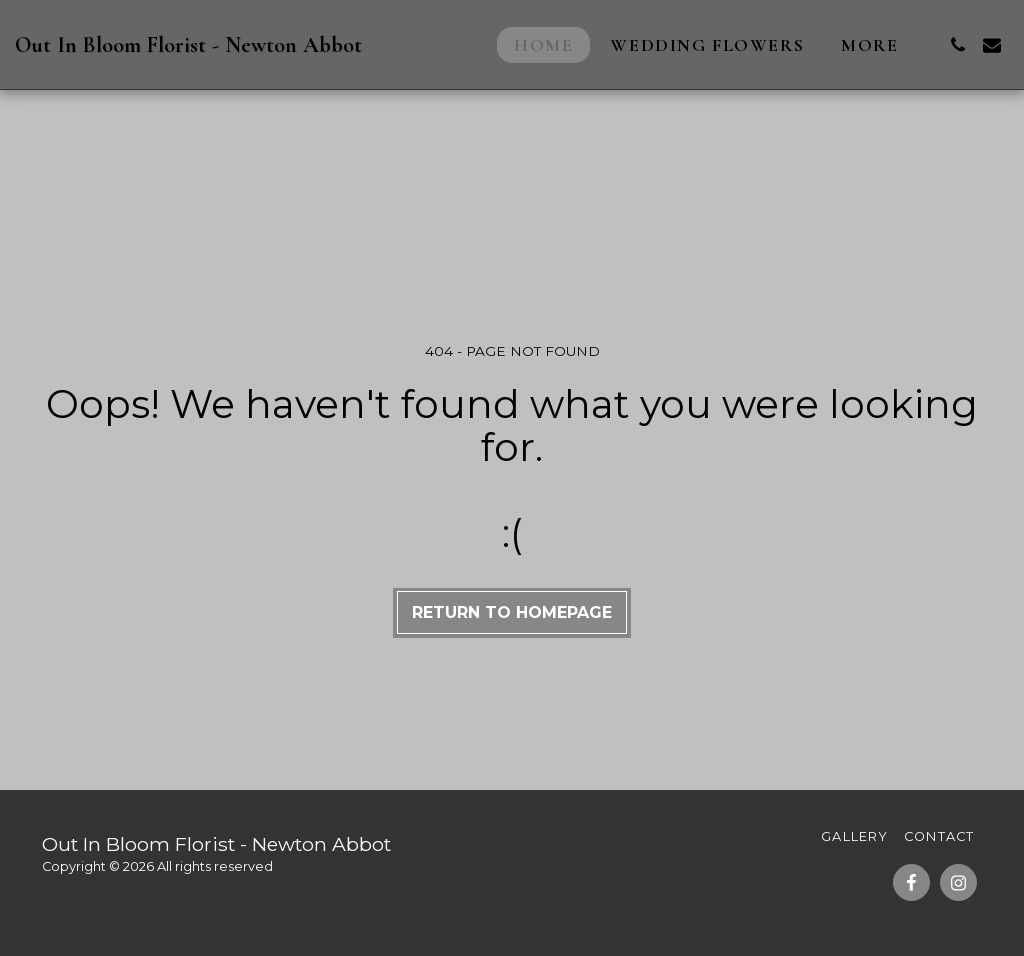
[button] (958, 45)
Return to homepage (512, 612)
